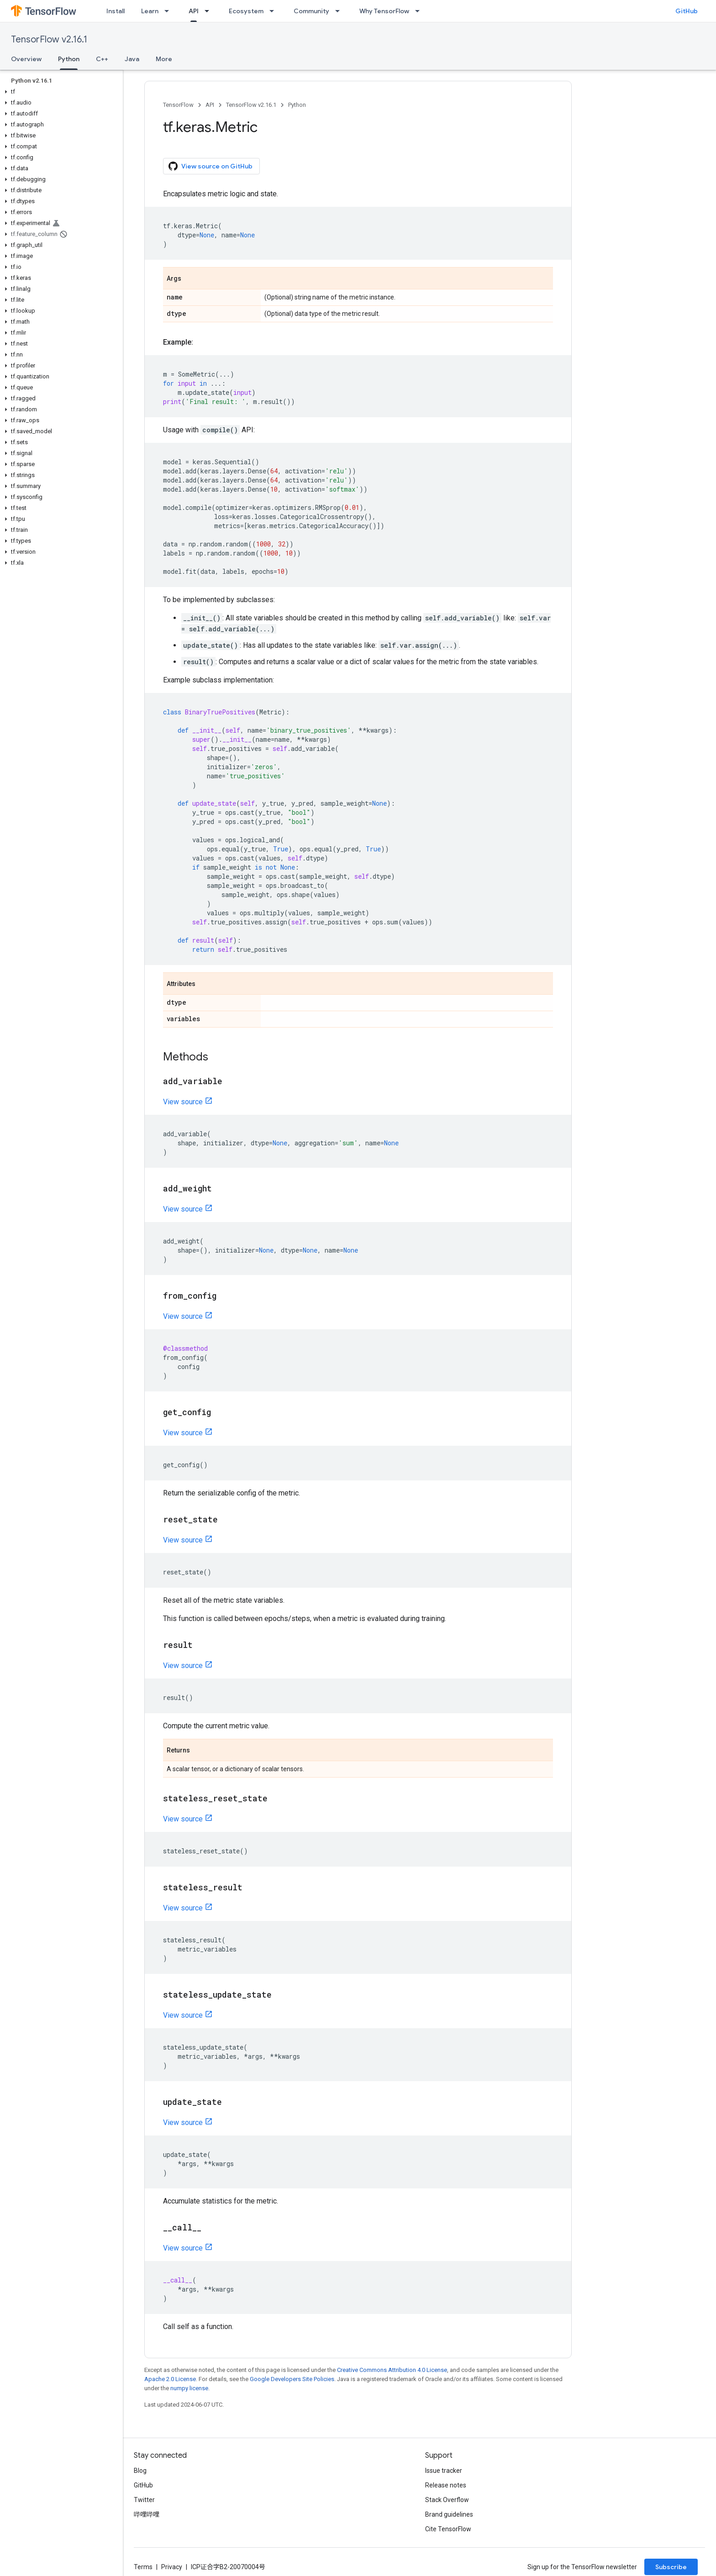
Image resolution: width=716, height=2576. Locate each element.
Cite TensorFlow (448, 2529)
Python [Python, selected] (68, 59)
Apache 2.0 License (170, 2379)
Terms (143, 2567)
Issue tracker (443, 2470)
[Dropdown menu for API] (210, 11)
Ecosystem (246, 11)
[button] (59, 91)
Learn (149, 11)
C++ (102, 59)
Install (115, 11)
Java (132, 59)
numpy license (189, 2388)
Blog (140, 2470)
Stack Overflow (447, 2499)
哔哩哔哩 (146, 2514)
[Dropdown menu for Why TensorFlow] (420, 11)
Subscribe (671, 2567)
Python (297, 104)
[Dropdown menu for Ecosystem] (274, 11)
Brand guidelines (449, 2514)
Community (311, 11)
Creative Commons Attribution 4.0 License (392, 2369)
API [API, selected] (194, 11)
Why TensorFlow (384, 11)
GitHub (686, 11)
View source (183, 1101)
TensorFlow (178, 104)
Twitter (144, 2499)
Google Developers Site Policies (292, 2379)
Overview (26, 59)
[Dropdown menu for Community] (340, 11)
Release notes (445, 2485)
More (164, 59)
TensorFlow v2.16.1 (49, 39)
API (209, 104)
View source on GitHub (210, 166)
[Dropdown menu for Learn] (169, 11)
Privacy (171, 2567)
